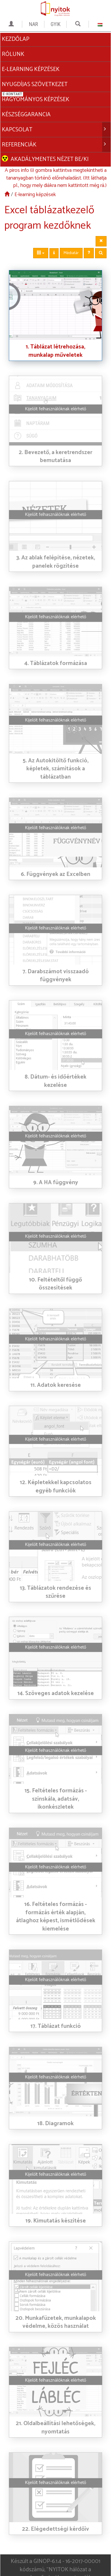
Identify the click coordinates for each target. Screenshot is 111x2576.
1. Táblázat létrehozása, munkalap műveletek (55, 334)
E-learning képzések (35, 178)
